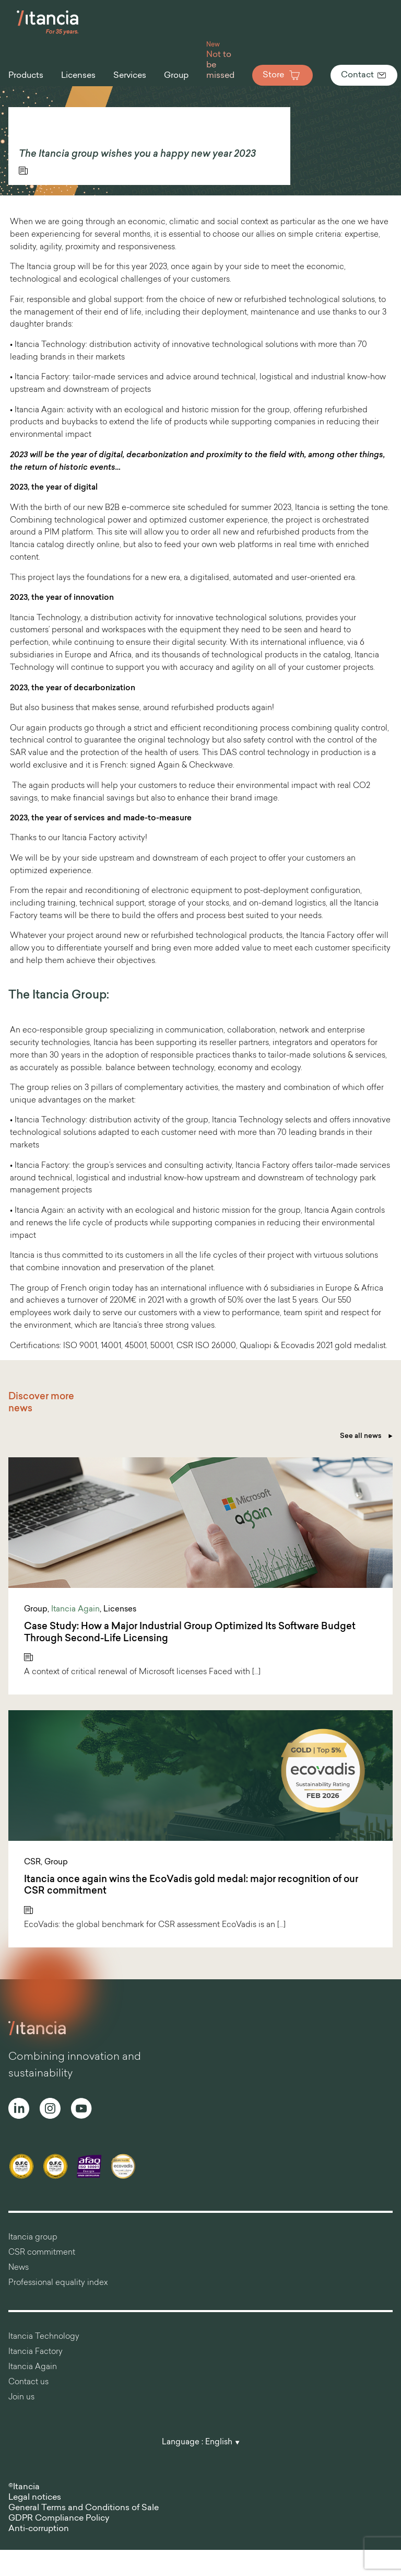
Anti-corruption (38, 2529)
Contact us (28, 2382)
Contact (364, 75)
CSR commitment (41, 2253)
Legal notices (34, 2497)
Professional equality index (58, 2283)
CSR (32, 1862)
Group (36, 1610)
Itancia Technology (43, 2337)
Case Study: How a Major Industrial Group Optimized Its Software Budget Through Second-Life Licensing (190, 1633)
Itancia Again (75, 1610)
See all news (366, 1436)
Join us (21, 2397)
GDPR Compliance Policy (58, 2518)
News (18, 2268)
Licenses (119, 1610)
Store (282, 75)
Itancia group (32, 2238)
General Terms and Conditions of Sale (83, 2508)
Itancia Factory (35, 2352)
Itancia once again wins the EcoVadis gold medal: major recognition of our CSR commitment (191, 1886)
